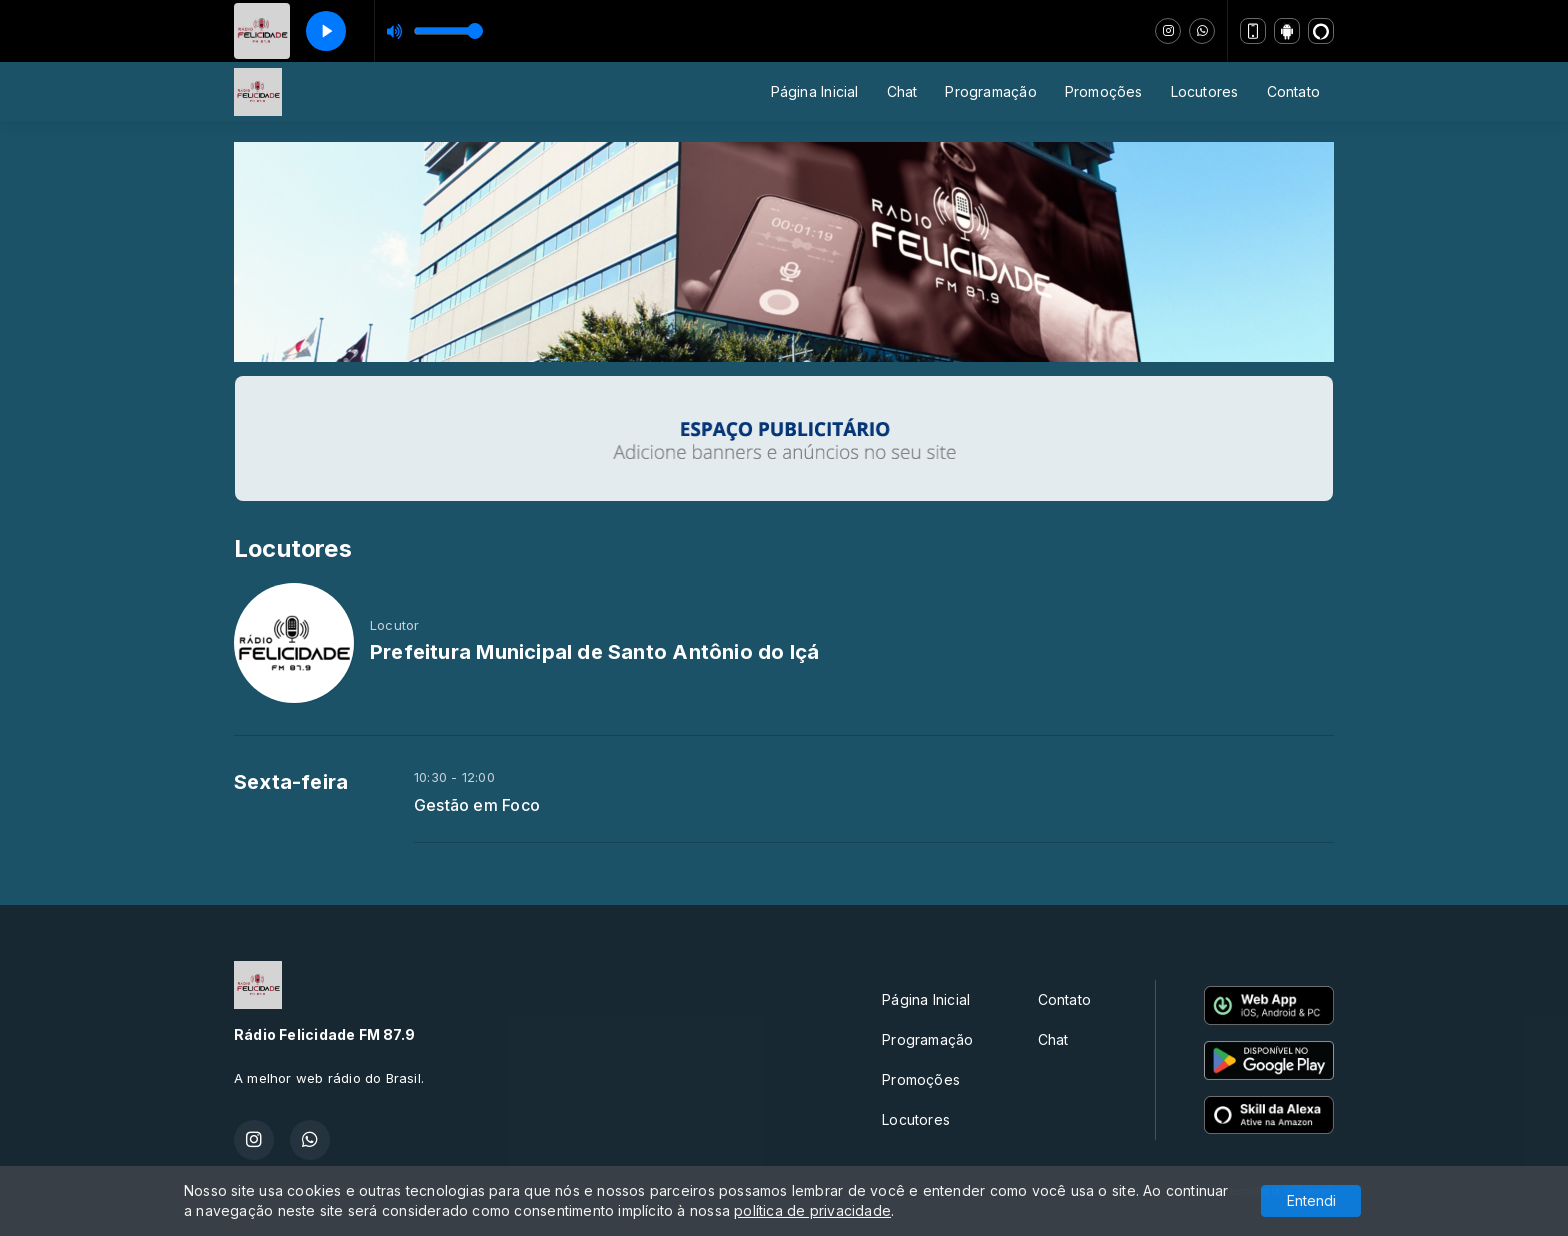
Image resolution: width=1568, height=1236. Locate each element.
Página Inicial (815, 91)
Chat (902, 91)
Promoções (1104, 91)
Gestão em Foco (477, 805)
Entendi (1311, 1200)
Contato (1293, 91)
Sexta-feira (291, 782)
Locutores (1205, 91)
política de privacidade (812, 1210)
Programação (990, 91)
